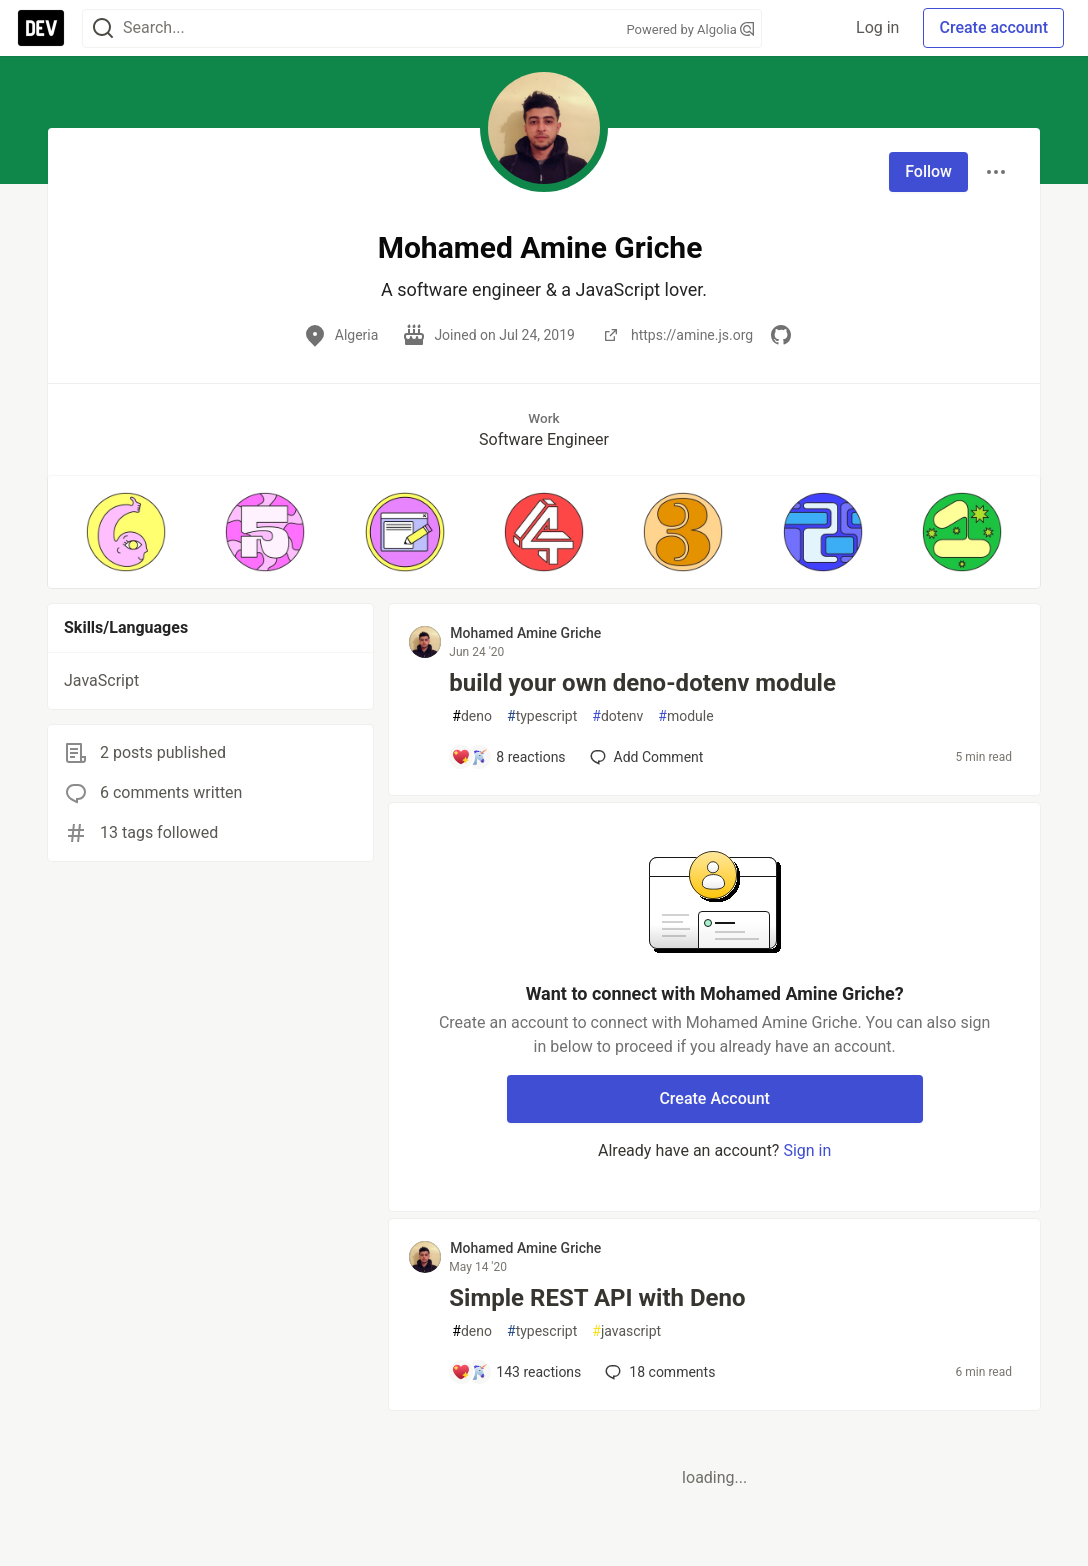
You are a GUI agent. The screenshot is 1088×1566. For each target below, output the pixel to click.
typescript (542, 716)
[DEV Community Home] (41, 28)
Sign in (807, 1150)
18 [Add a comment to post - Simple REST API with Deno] (658, 1372)
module (685, 716)
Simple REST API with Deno (597, 1298)
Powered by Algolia (690, 29)
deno (472, 716)
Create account (993, 27)
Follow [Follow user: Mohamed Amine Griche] (928, 171)
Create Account (714, 1098)
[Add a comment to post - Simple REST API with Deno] (516, 1372)
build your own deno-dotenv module (642, 683)
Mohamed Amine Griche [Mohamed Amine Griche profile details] (525, 633)
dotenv (617, 716)
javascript (626, 1331)
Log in (877, 27)
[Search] (103, 28)
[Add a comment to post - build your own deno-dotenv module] (508, 757)
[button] (125, 532)
